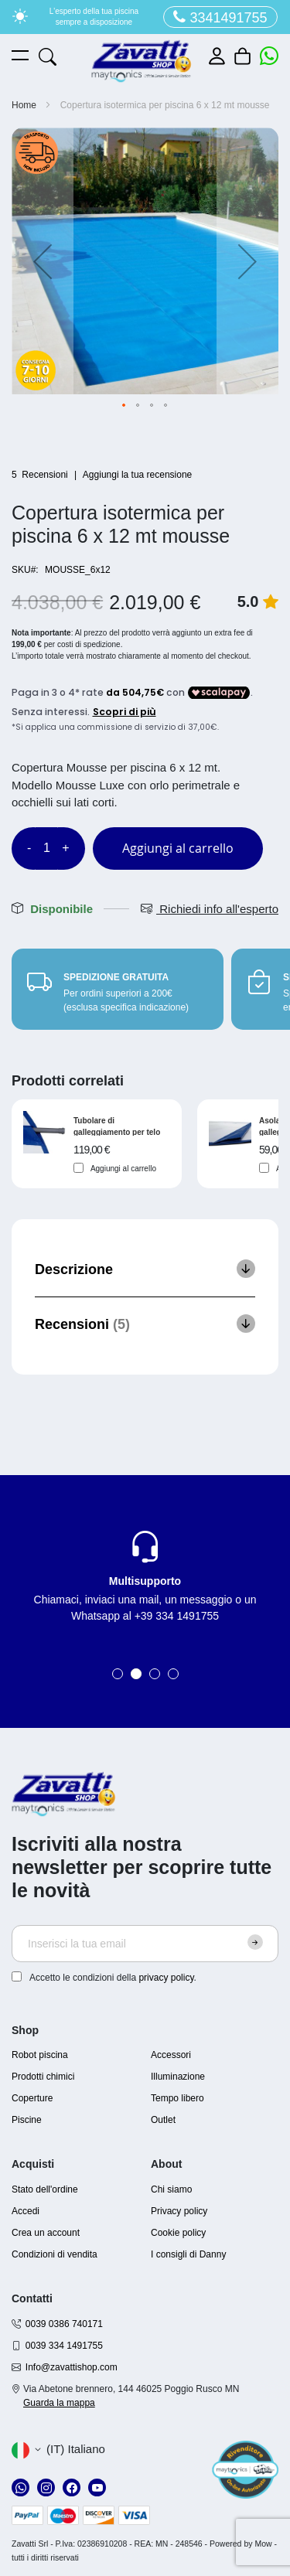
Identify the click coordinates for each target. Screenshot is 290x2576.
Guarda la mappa (59, 2402)
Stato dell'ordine (45, 2189)
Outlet (163, 2119)
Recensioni (82, 1324)
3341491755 (220, 17)
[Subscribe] (255, 1942)
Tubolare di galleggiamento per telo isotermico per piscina (116, 1126)
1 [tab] (117, 1673)
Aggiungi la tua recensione (137, 474)
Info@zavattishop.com (72, 2367)
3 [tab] (154, 1673)
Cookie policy (178, 2232)
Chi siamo (171, 2189)
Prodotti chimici (43, 2076)
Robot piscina (40, 2055)
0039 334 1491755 (64, 2345)
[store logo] (141, 61)
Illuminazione (178, 2076)
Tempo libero (177, 2098)
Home (24, 105)
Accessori (171, 2055)
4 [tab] (173, 1673)
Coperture (32, 2098)
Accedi (25, 2211)
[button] (42, 261)
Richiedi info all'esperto (209, 908)
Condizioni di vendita (54, 2254)
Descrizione (74, 1269)
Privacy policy (179, 2211)
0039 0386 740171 (64, 2324)
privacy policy (165, 1977)
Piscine (27, 2119)
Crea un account (46, 2232)
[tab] (145, 1269)
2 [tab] (136, 1673)
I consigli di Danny (188, 2254)
